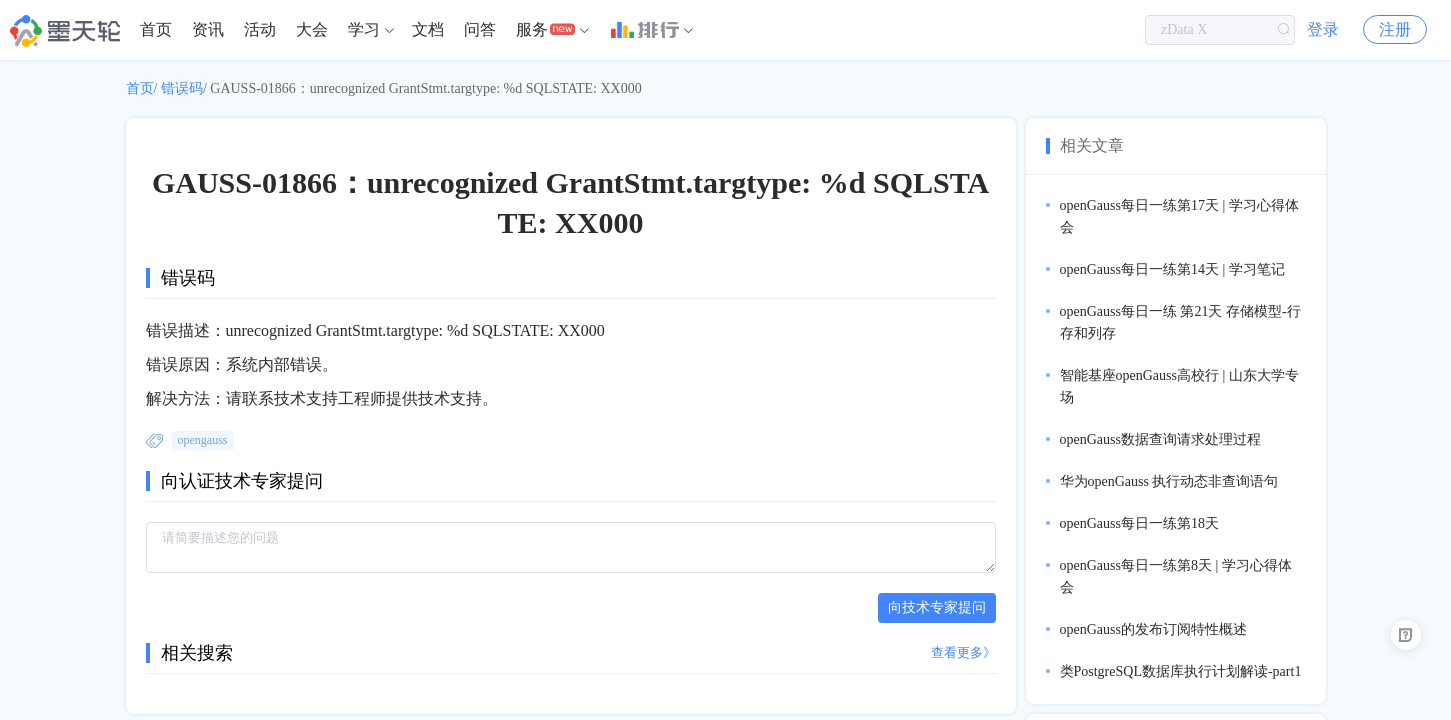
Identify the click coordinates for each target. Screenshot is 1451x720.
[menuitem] (156, 30)
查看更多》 (963, 652)
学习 (364, 29)
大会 (312, 29)
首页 (156, 29)
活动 (260, 29)
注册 (1395, 29)
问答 (480, 29)
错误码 (182, 88)
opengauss (203, 440)
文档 (428, 29)
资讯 (208, 29)
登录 (1323, 29)
